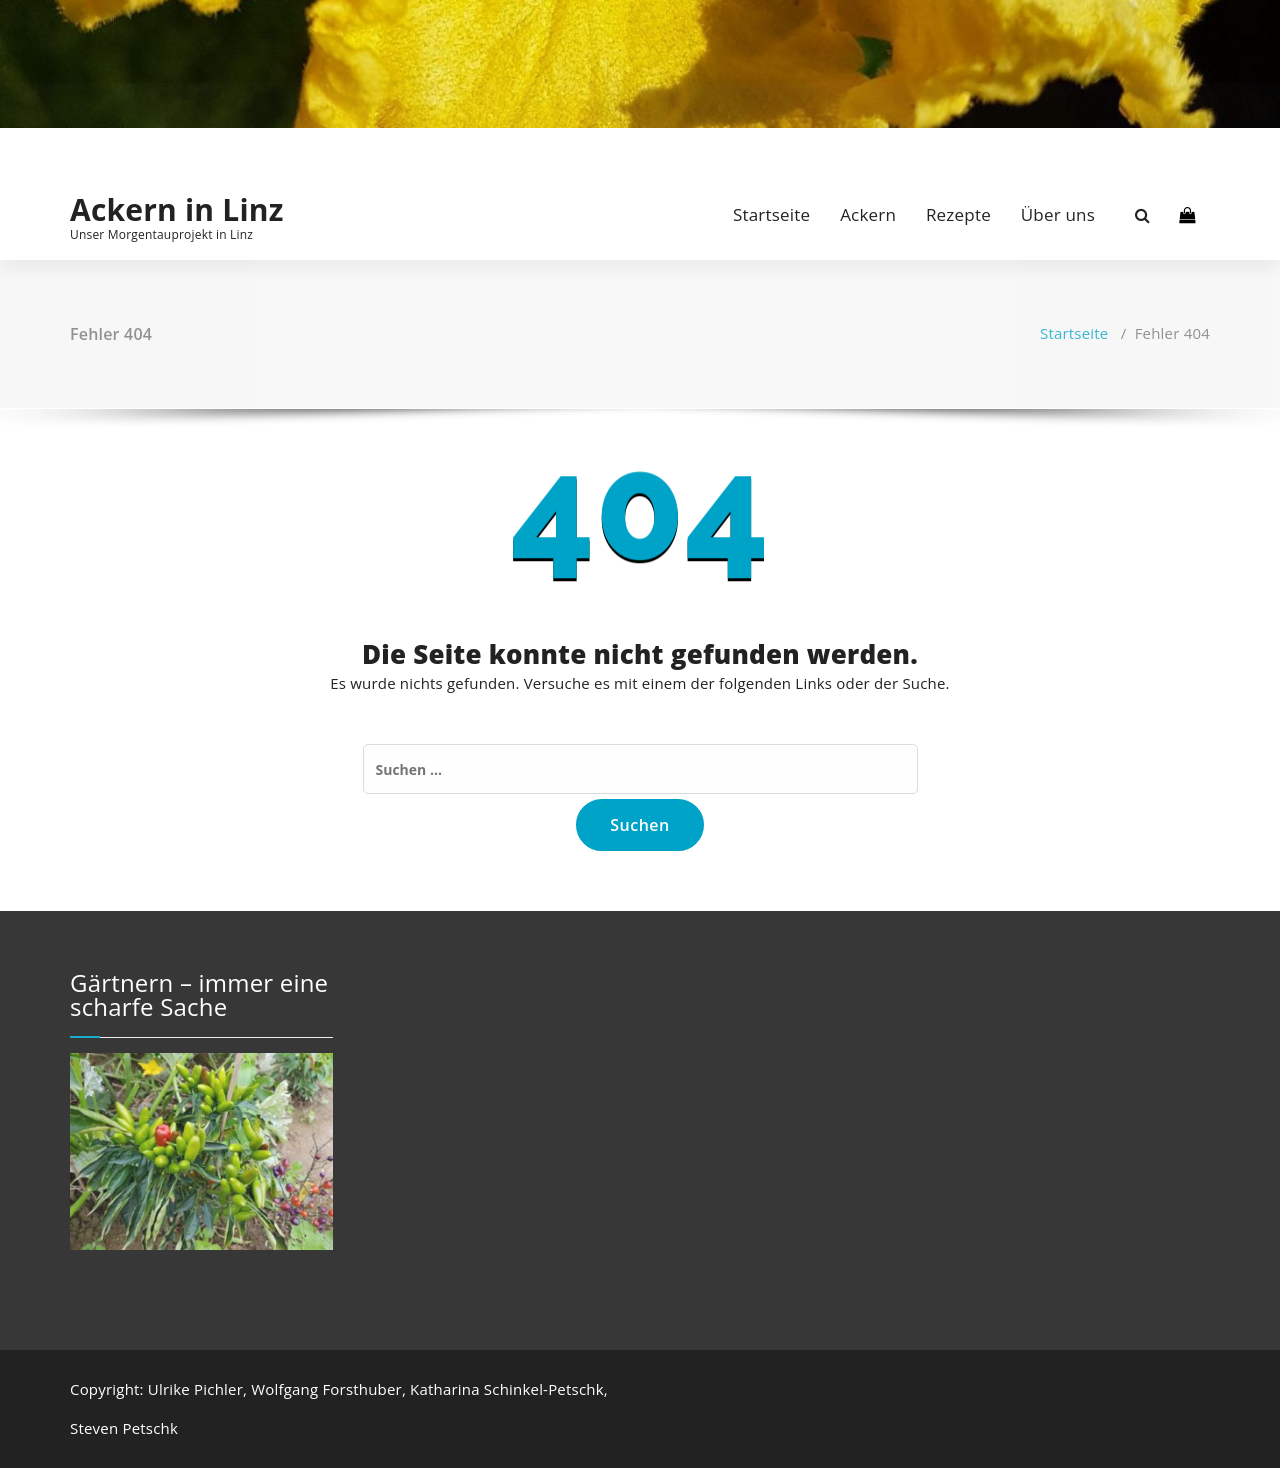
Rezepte (958, 214)
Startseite (771, 214)
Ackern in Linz (177, 210)
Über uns (1058, 214)
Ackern (868, 214)
